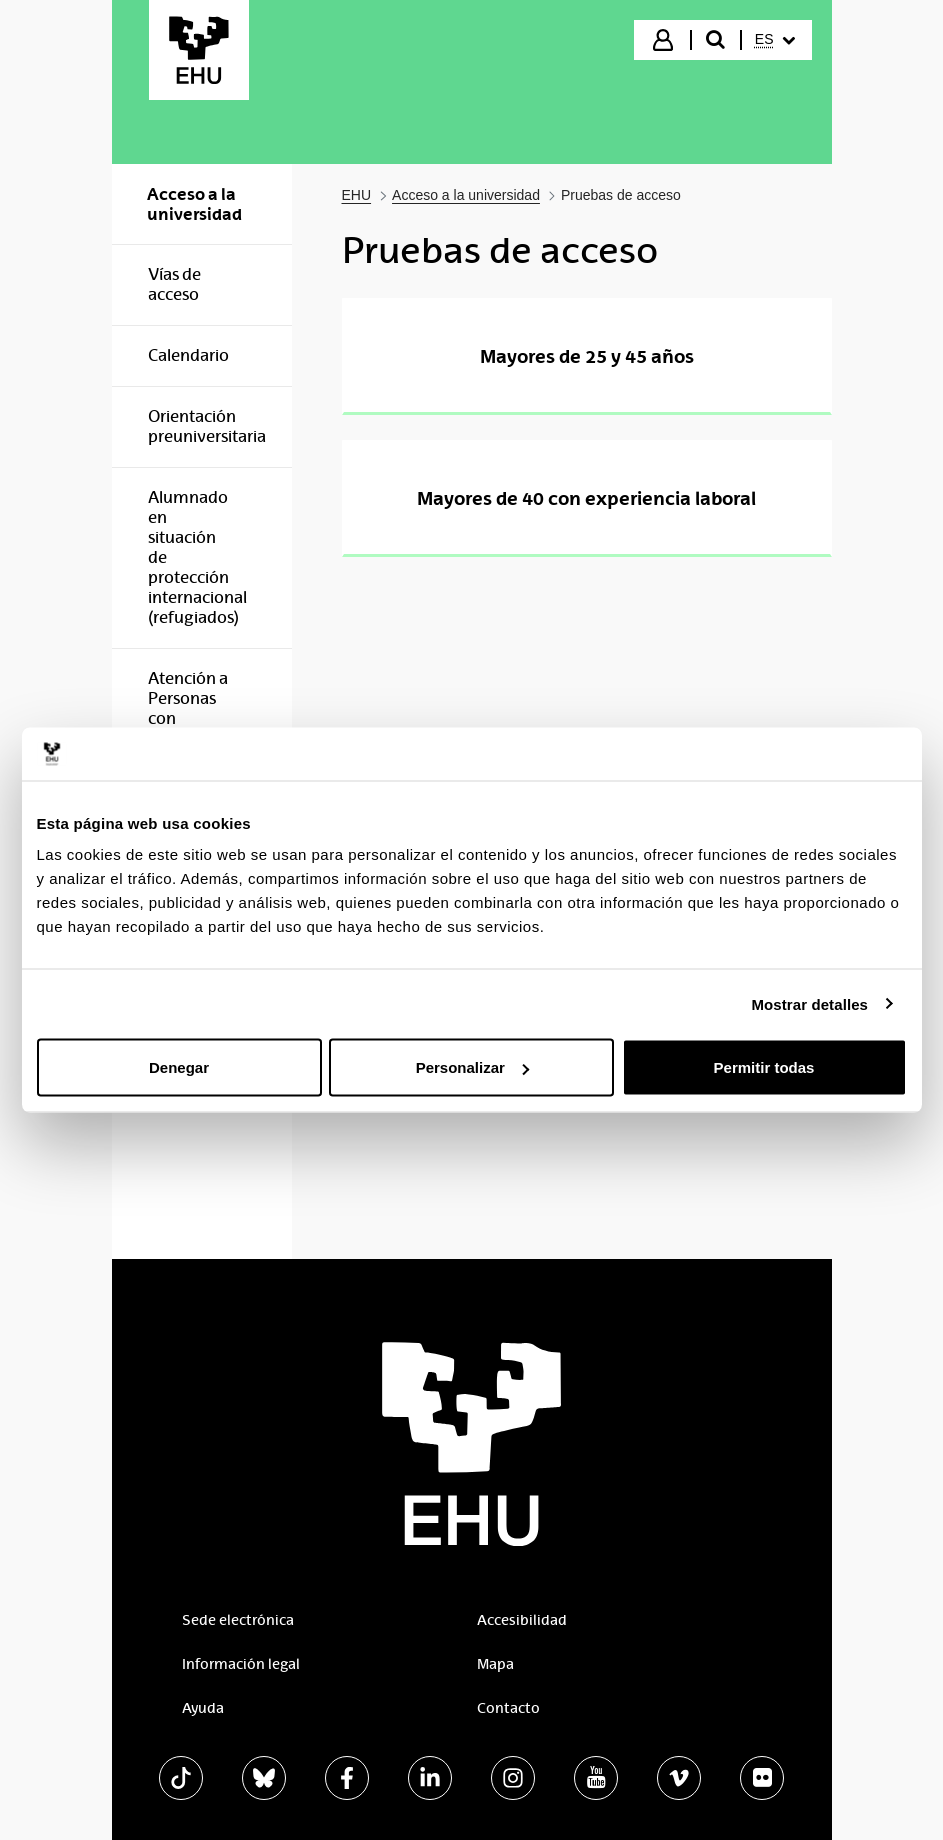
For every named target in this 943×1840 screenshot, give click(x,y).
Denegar (179, 1067)
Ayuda (203, 1708)
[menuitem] (775, 40)
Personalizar (472, 1067)
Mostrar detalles (809, 1003)
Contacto (508, 1708)
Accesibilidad (522, 1620)
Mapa (495, 1664)
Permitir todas (764, 1067)
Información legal (241, 1664)
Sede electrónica (238, 1620)
